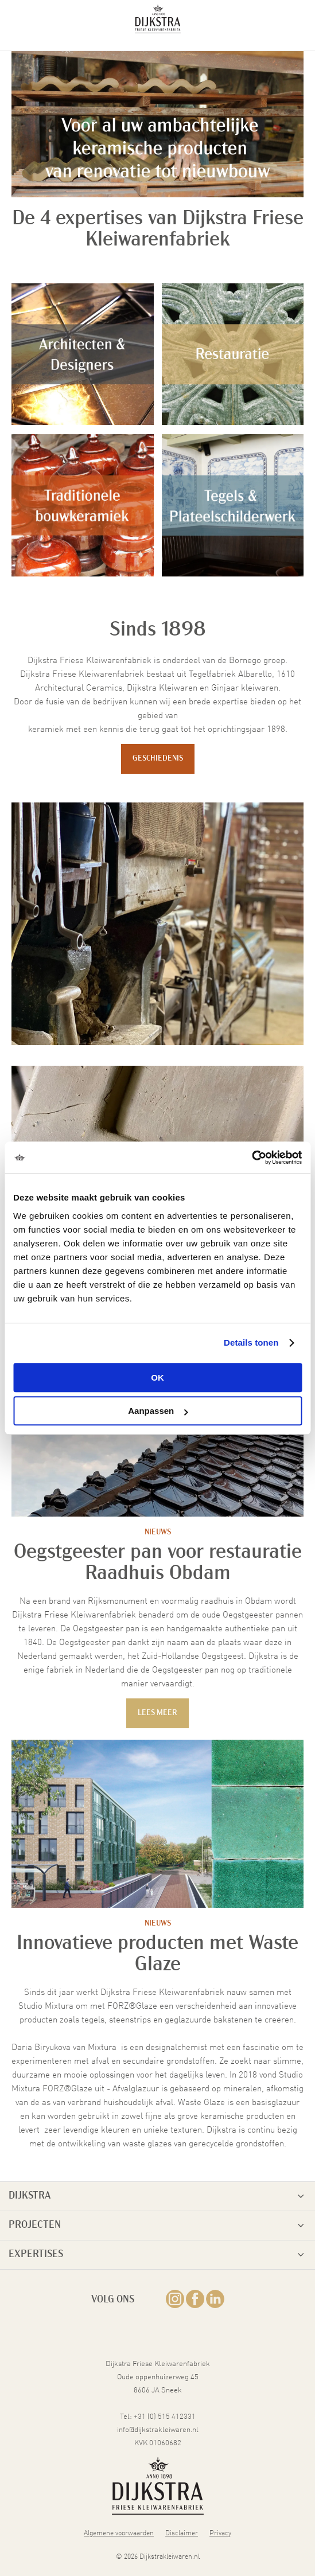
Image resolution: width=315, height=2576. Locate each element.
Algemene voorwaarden (119, 2532)
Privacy (220, 2532)
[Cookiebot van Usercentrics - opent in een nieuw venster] (251, 1157)
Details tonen (251, 1342)
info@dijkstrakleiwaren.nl (158, 2428)
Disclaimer (181, 2532)
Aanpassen (158, 1411)
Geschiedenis (158, 758)
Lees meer (157, 1713)
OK (157, 1377)
